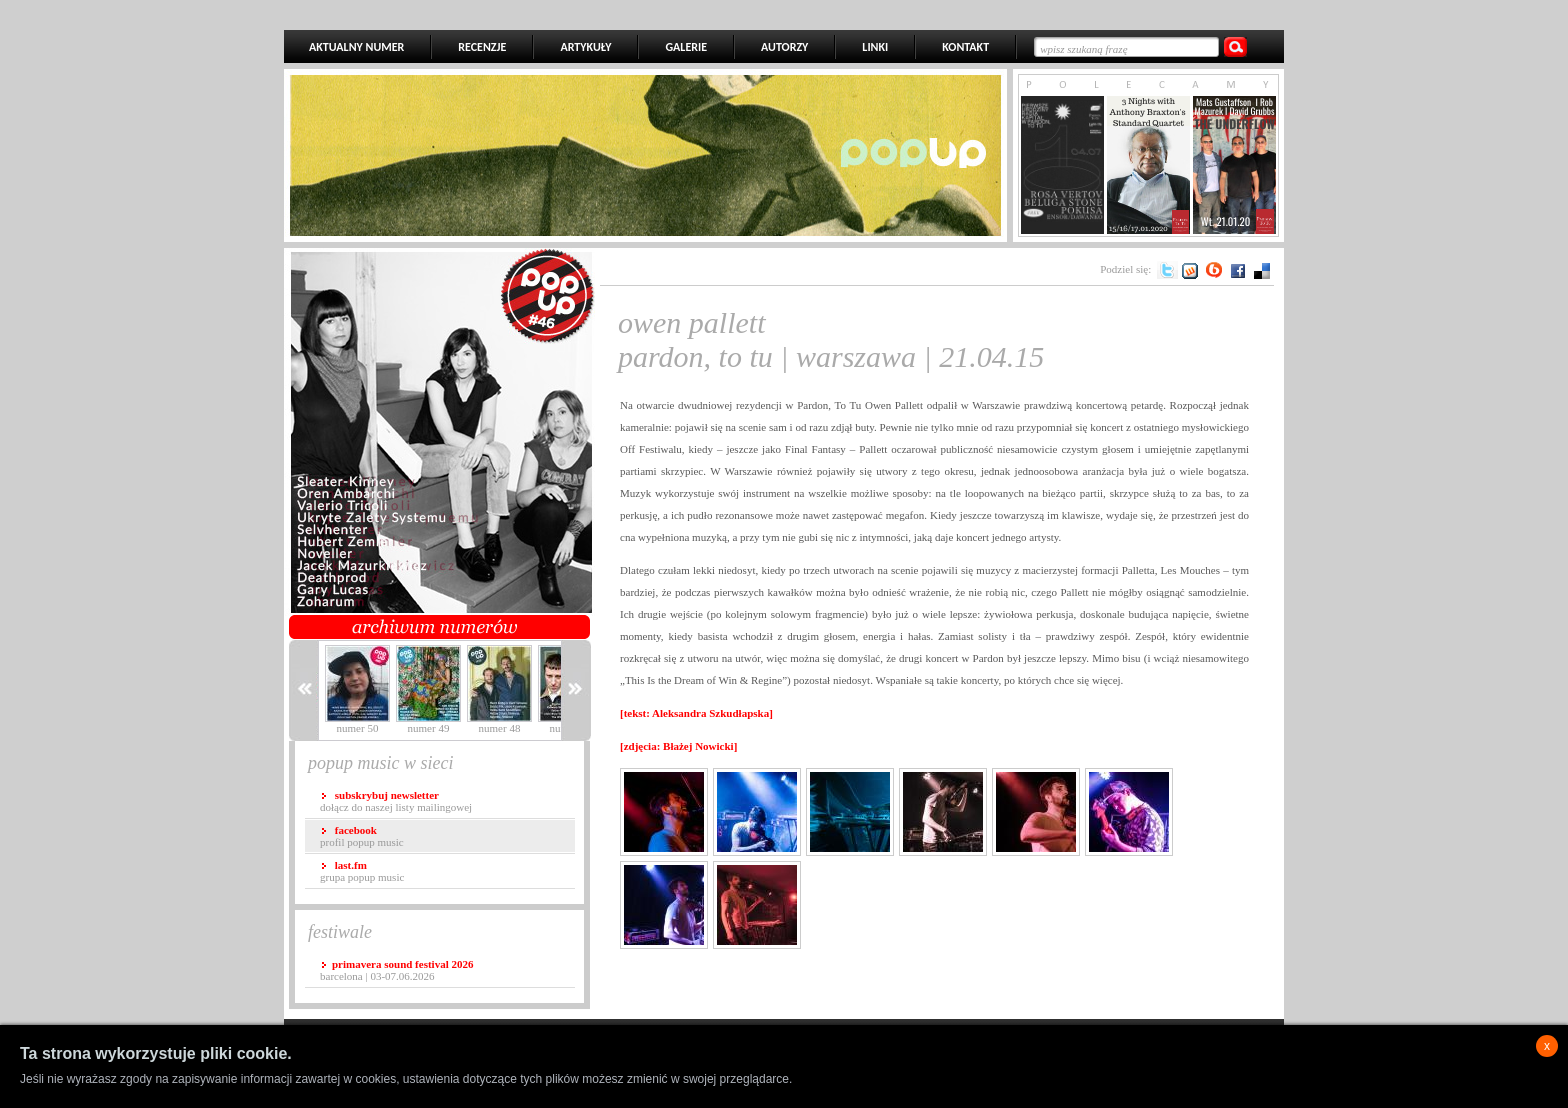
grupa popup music (362, 871)
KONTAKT (965, 47)
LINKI (875, 47)
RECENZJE (482, 47)
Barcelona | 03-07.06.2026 (396, 970)
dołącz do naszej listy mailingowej (396, 801)
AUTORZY (784, 47)
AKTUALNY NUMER (356, 47)
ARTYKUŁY (585, 47)
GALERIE (686, 47)
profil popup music (362, 836)
